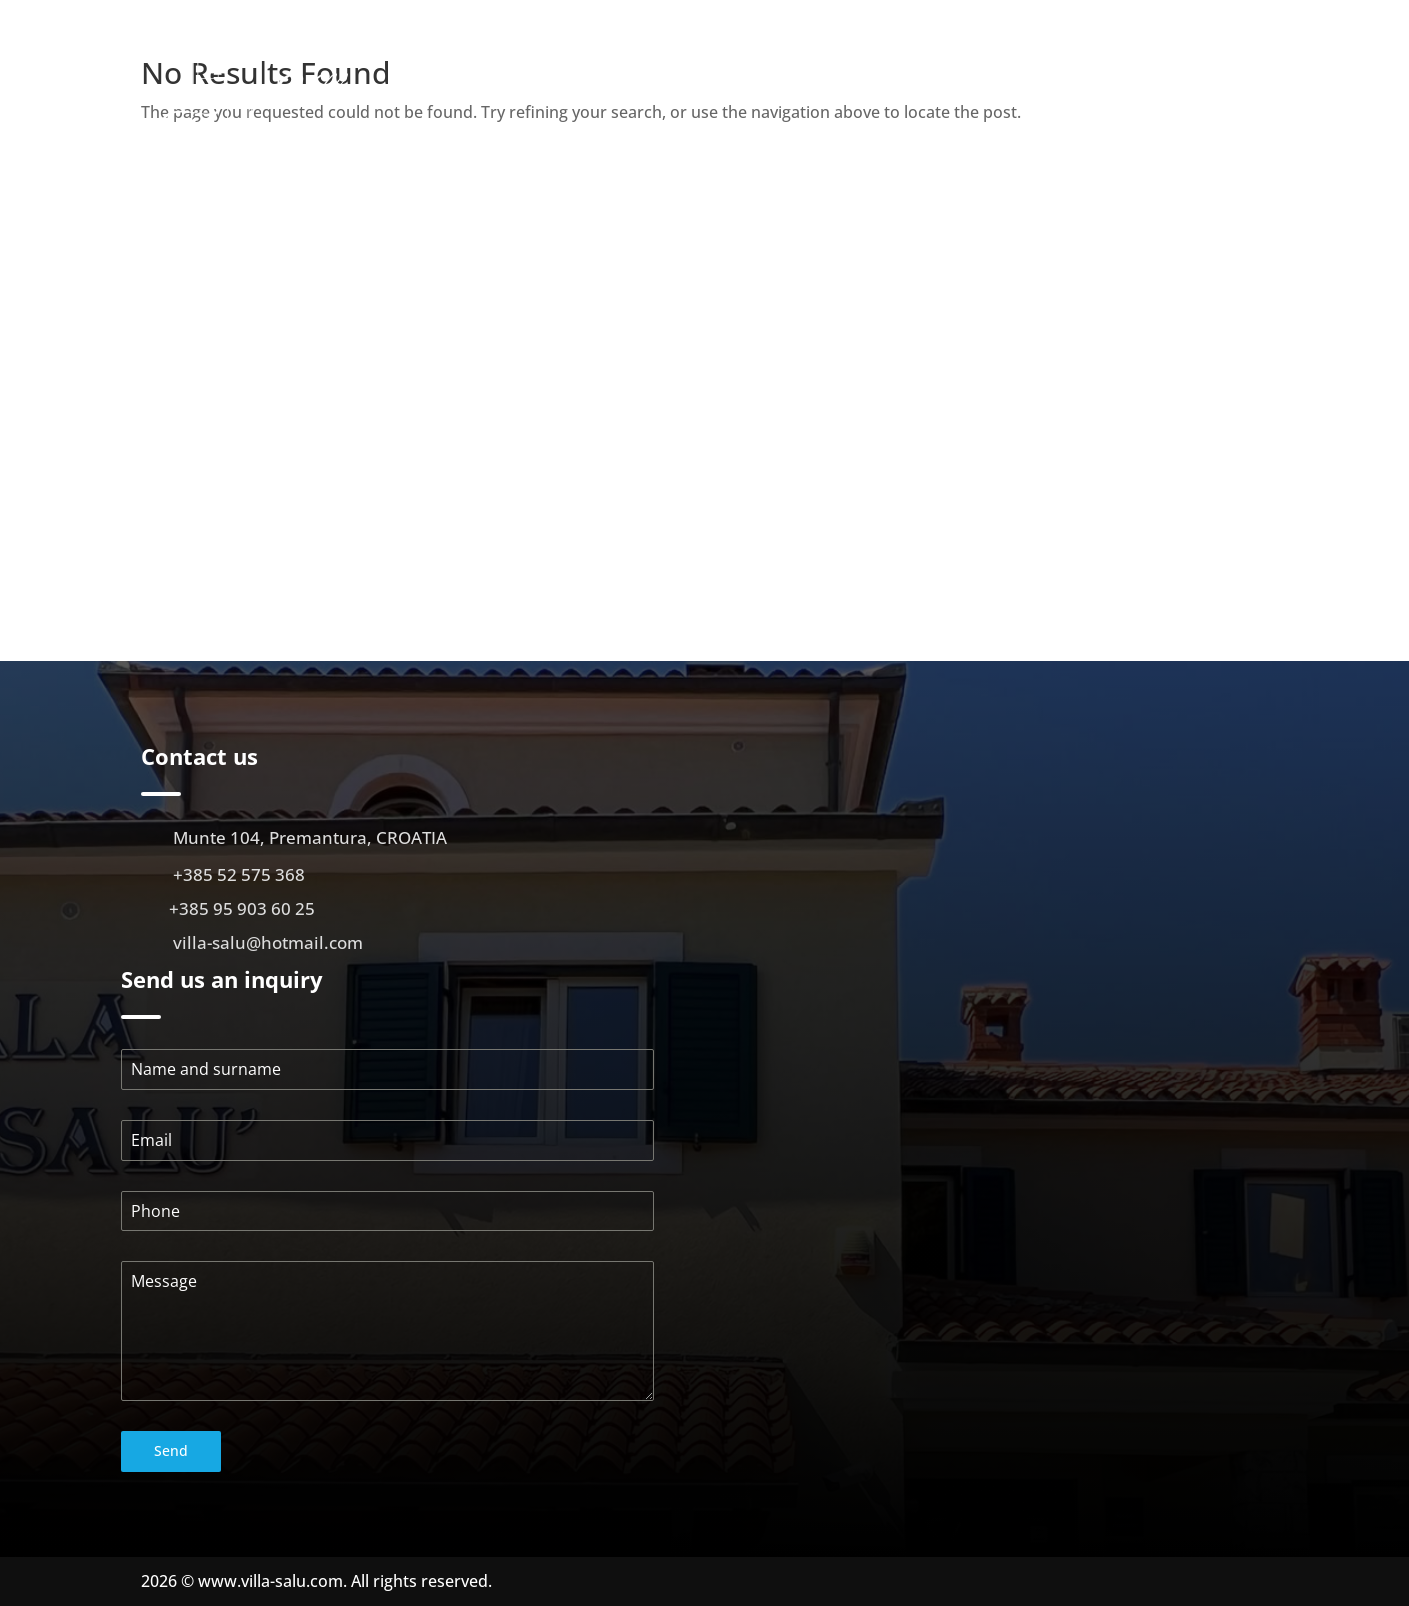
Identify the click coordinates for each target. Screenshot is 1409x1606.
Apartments (851, 81)
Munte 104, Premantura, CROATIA (310, 837)
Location (1156, 81)
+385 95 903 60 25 (242, 908)
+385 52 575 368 (239, 874)
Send (171, 1450)
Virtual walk (1056, 81)
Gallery (961, 81)
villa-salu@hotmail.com (268, 942)
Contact (1239, 81)
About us (755, 81)
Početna (673, 81)
